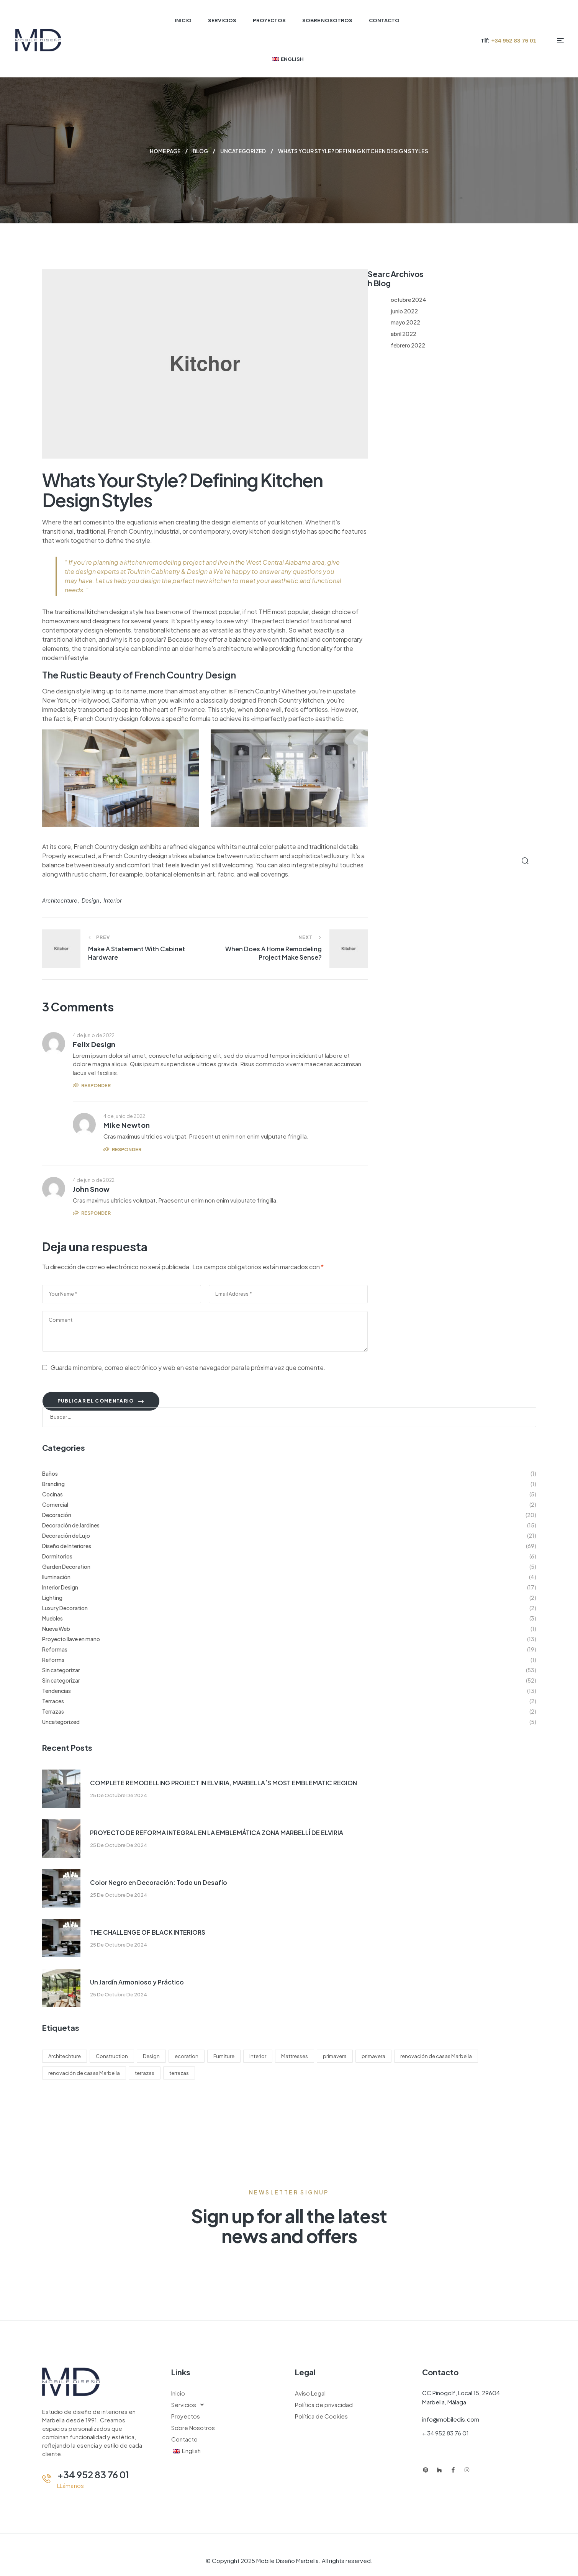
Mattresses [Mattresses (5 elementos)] (294, 2056)
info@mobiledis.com (450, 2418)
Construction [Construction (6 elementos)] (112, 2056)
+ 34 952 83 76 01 (445, 2432)
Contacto (184, 2438)
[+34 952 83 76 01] (46, 2478)
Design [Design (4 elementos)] (151, 2056)
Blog (200, 150)
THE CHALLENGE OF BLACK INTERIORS (147, 1932)
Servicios (189, 2404)
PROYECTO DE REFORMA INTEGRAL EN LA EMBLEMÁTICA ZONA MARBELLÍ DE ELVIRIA (216, 1832)
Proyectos (185, 2415)
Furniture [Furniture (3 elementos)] (223, 2056)
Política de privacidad (324, 2404)
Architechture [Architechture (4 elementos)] (64, 2056)
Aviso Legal (310, 2392)
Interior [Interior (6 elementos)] (257, 2056)
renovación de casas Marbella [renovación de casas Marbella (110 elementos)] (84, 2073)
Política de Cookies (321, 2415)
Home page (164, 150)
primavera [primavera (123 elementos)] (335, 2056)
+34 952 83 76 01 (93, 2474)
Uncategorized (244, 150)
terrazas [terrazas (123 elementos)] (144, 2073)
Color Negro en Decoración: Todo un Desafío (158, 1882)
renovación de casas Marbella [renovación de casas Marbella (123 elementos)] (436, 2056)
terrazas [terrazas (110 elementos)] (179, 2073)
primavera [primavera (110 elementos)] (373, 2056)
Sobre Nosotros (193, 2427)
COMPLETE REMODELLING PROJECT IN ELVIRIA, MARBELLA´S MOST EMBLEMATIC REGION (223, 1782)
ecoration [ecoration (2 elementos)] (186, 2056)
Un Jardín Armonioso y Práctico (137, 1982)
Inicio (178, 2392)
